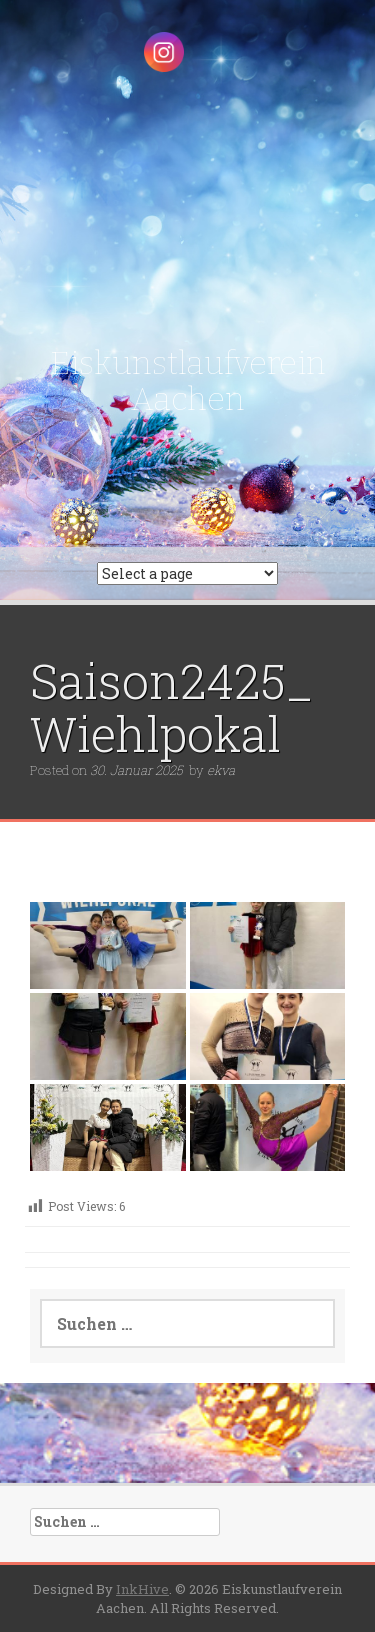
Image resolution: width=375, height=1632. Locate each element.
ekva (221, 770)
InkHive (142, 1589)
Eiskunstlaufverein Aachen (188, 380)
